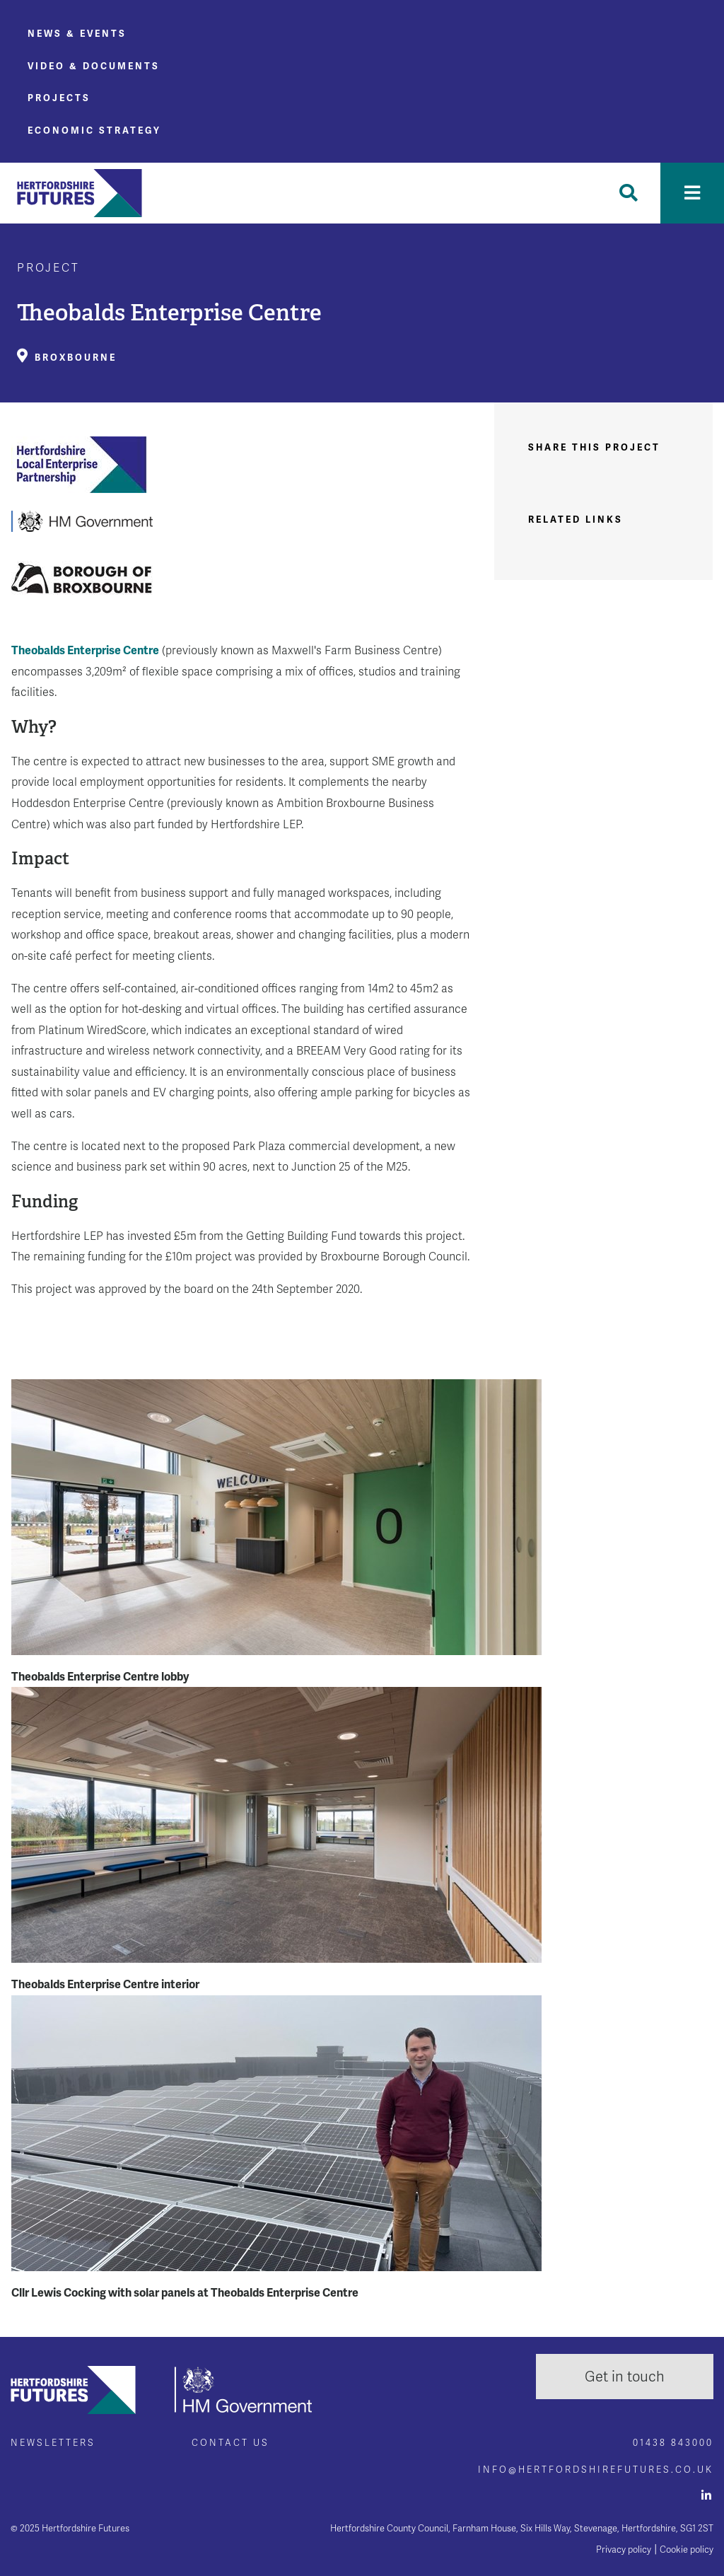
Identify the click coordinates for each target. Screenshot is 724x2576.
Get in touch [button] (625, 2376)
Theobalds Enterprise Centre (85, 650)
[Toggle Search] (628, 193)
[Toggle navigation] (692, 193)
